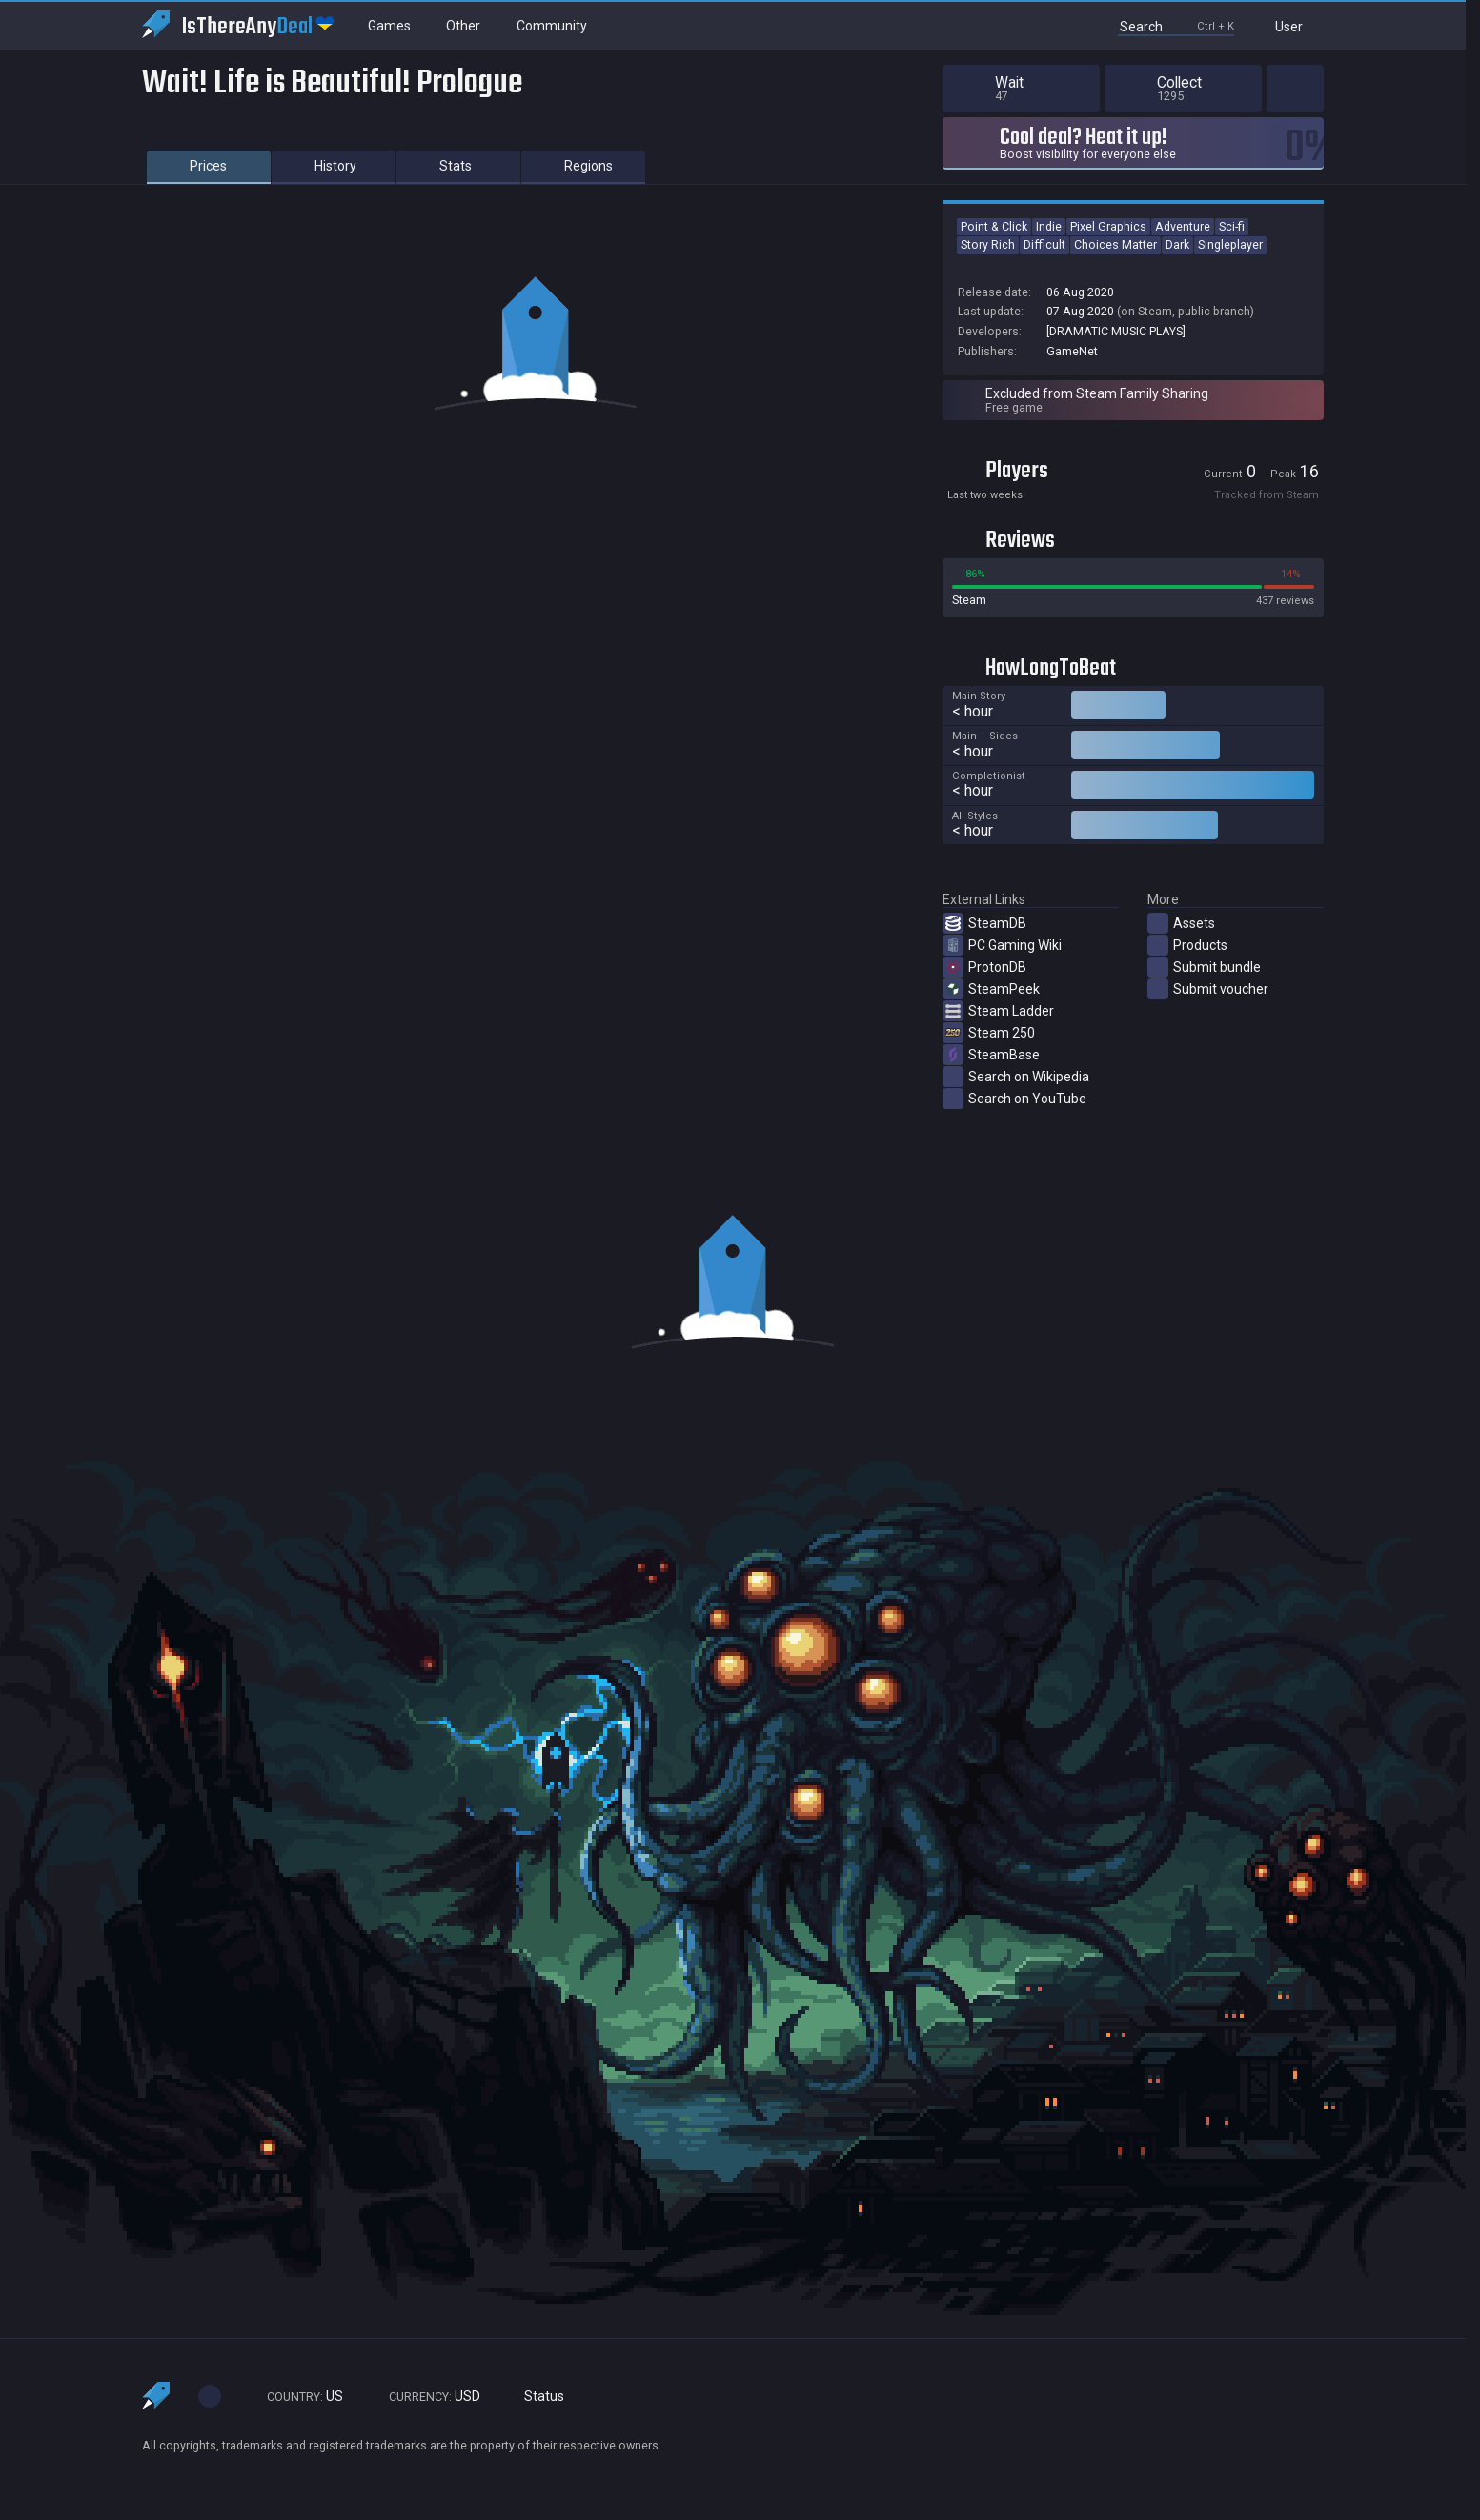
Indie (1049, 226)
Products (1187, 945)
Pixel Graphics (1108, 226)
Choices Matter (1115, 244)
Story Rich (988, 244)
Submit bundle (1204, 967)
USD (426, 2397)
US (296, 2397)
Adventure (1182, 226)
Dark (1177, 244)
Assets (1181, 923)
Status (536, 2397)
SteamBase (991, 1054)
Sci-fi (1232, 226)
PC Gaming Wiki (1002, 945)
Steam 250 (989, 1032)
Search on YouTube (1014, 1098)
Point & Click (994, 226)
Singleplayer (1230, 244)
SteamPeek (991, 988)
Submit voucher (1207, 988)
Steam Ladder (998, 1010)
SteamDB (984, 923)
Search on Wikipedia (1016, 1076)
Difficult (1044, 244)
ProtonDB (984, 967)
